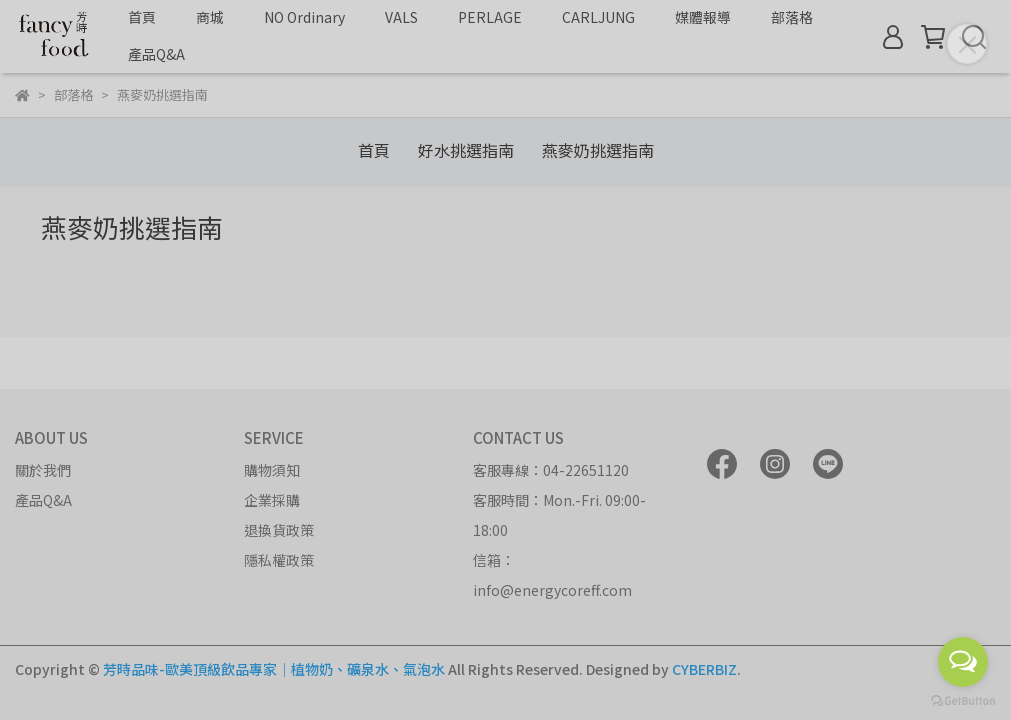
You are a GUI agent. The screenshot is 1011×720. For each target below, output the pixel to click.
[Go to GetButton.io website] (963, 700)
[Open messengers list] (963, 662)
